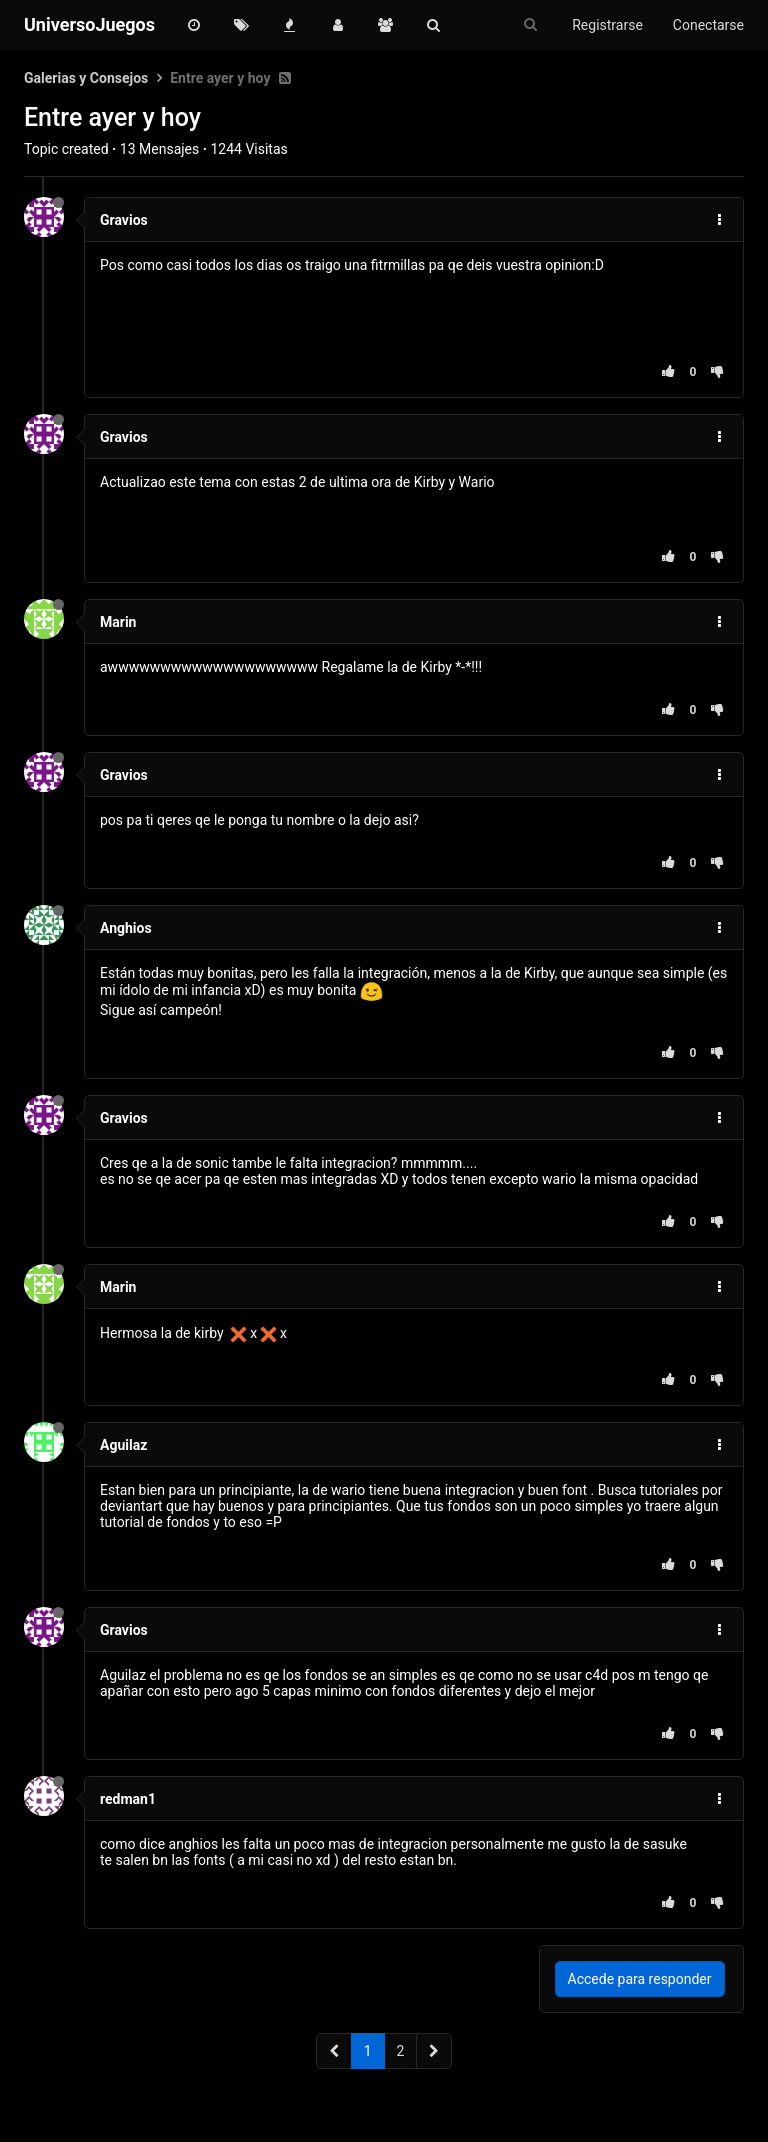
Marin (118, 622)
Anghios (126, 928)
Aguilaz (123, 1445)
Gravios (124, 220)
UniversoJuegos (89, 24)
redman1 (128, 1799)
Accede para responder (640, 1979)
